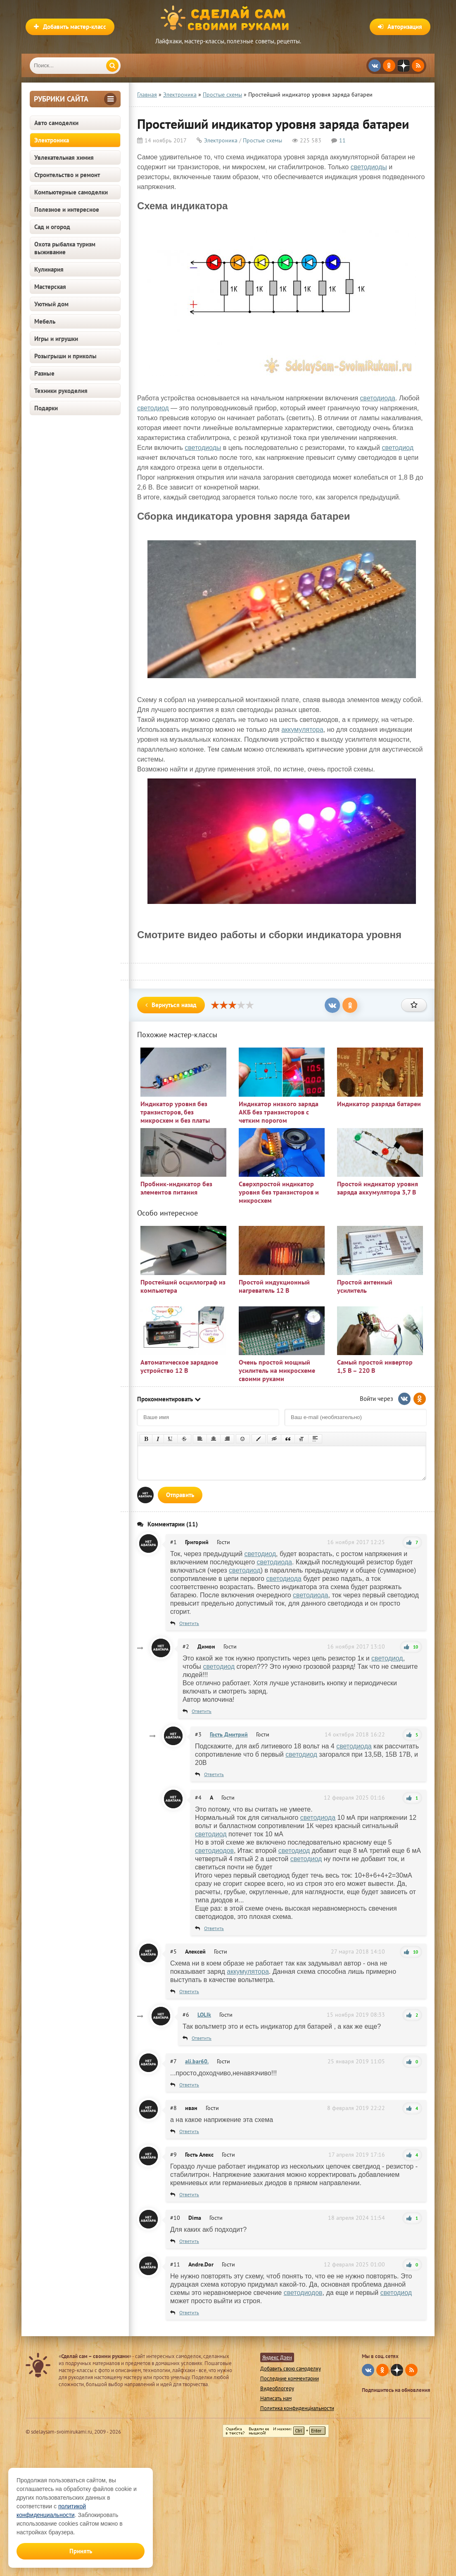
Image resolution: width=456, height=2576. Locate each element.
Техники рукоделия (61, 391)
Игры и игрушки (56, 339)
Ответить (189, 1623)
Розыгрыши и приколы (65, 356)
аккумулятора (302, 729)
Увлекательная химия (64, 157)
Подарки (46, 408)
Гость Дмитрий (229, 1734)
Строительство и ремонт (67, 175)
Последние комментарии (289, 2378)
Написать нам (276, 2398)
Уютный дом (51, 304)
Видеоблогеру (277, 2388)
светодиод (153, 408)
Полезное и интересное (66, 209)
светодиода (377, 398)
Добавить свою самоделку (290, 2368)
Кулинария (49, 269)
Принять (80, 2551)
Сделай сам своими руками (228, 18)
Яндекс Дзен (277, 2357)
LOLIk (204, 2014)
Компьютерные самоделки (71, 192)
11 (342, 140)
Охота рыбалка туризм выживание (64, 248)
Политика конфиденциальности (297, 2408)
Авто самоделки (56, 123)
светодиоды (369, 166)
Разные (44, 373)
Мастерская (50, 287)
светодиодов (214, 1850)
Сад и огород (52, 227)
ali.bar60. (197, 2061)
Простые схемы (262, 140)
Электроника (51, 140)
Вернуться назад (171, 1005)
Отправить (180, 1495)
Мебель (44, 321)
